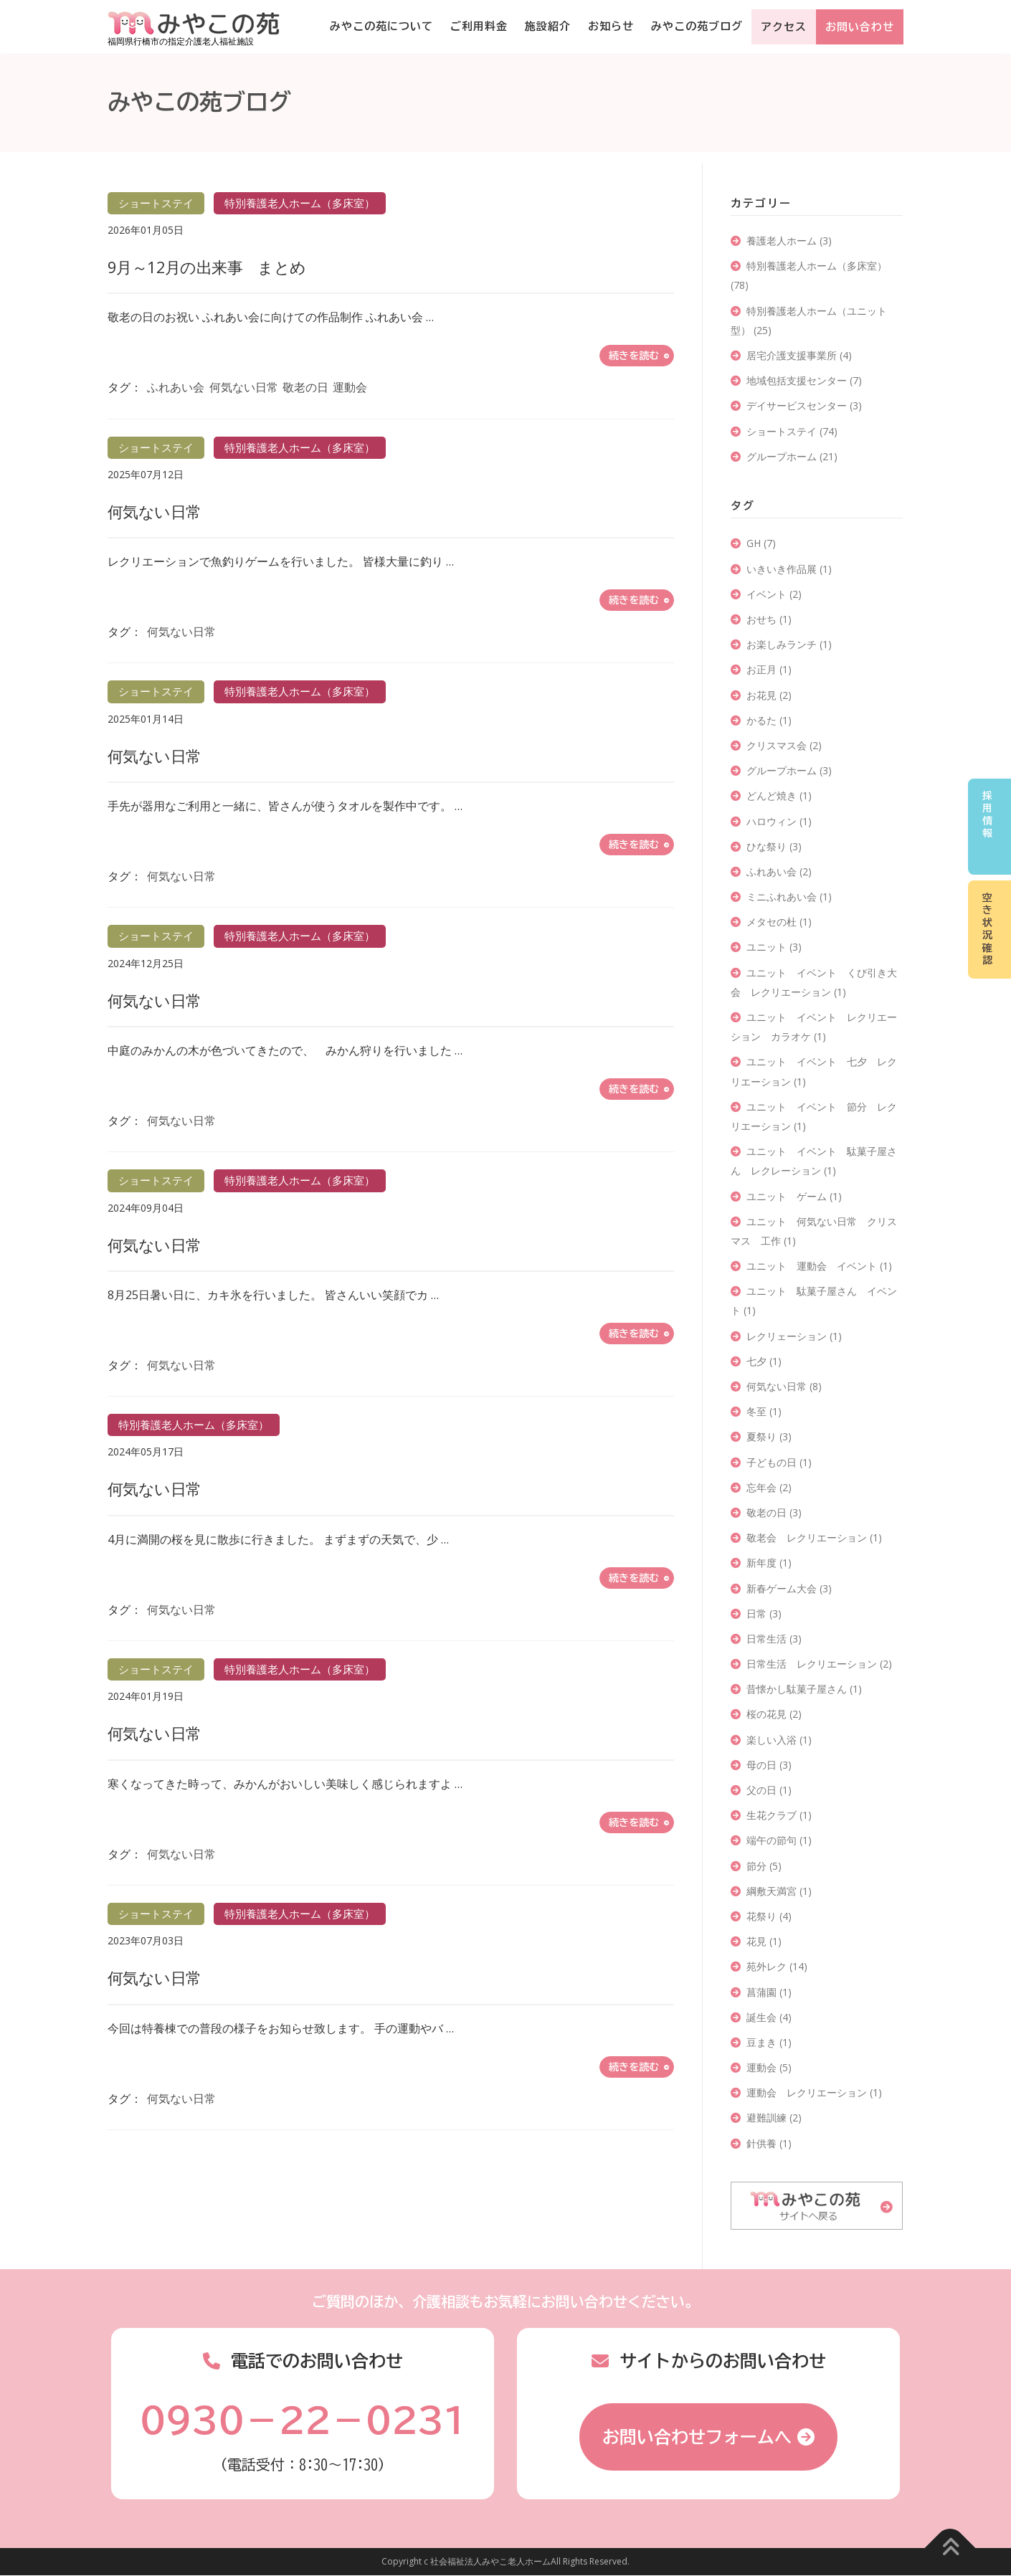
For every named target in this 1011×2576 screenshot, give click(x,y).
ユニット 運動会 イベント (819, 1266)
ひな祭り (774, 846)
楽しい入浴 (779, 1739)
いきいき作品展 (789, 569)
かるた (769, 720)
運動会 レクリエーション (814, 2092)
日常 (764, 1613)
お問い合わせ (859, 27)
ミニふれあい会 (789, 896)
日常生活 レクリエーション (819, 1663)
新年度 (769, 1562)
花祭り (769, 1916)
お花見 (769, 695)
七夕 (764, 1361)
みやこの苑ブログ (697, 26)
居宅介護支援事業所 (799, 355)
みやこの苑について (381, 26)
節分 (764, 1866)
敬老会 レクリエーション (814, 1537)
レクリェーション (794, 1336)
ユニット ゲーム (794, 1196)
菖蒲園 (769, 1992)
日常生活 (774, 1638)
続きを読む (634, 356)
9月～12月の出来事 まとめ (207, 266)
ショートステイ (791, 431)
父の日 (769, 1790)
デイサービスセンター (804, 405)
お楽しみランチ (789, 644)
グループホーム (791, 456)
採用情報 (987, 815)
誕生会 (769, 2017)
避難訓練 (774, 2117)
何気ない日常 (243, 387)
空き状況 (987, 929)
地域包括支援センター (804, 380)
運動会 (350, 387)
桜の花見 (774, 1714)
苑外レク (776, 1966)
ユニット (774, 947)
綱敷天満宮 (779, 1891)
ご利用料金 (479, 26)
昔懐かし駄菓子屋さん (804, 1689)
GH (761, 543)
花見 (764, 1941)
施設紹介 (548, 26)
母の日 (769, 1765)
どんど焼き (779, 795)
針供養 (769, 2143)
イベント (774, 594)
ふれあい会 (175, 387)
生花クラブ (779, 1815)
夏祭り (769, 1436)
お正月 (769, 669)
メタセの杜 (779, 921)
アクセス (784, 27)
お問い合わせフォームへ (697, 2437)
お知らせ (611, 26)
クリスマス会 (784, 745)
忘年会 (769, 1487)
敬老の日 (305, 387)
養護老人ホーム (789, 240)
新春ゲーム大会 (789, 1588)
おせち (769, 619)
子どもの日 (779, 1462)
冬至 (764, 1411)
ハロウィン (779, 821)
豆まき (769, 2042)
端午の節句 (779, 1840)
